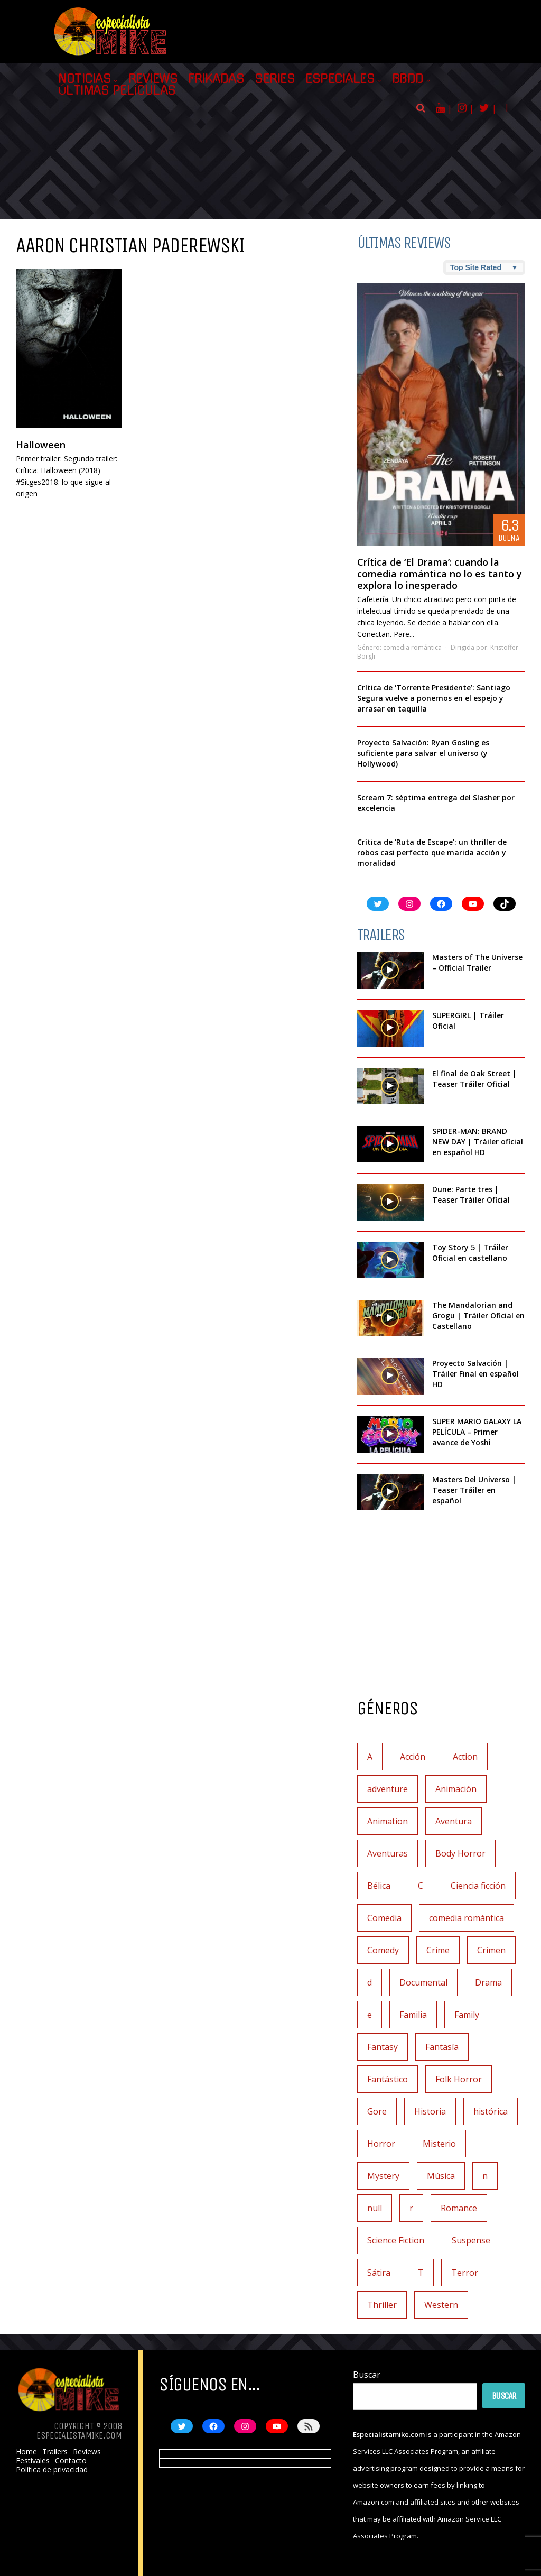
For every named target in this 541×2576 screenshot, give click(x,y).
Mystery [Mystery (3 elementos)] (383, 2176)
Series (275, 79)
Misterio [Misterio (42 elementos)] (439, 2143)
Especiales (340, 79)
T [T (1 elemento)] (421, 2272)
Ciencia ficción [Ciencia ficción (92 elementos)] (478, 1885)
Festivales (33, 2460)
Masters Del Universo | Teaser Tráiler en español (474, 1490)
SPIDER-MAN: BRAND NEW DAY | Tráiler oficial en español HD (477, 1141)
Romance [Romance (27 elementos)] (459, 2208)
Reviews (153, 79)
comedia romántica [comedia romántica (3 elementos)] (466, 1918)
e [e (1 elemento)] (369, 2014)
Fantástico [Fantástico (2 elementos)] (387, 2079)
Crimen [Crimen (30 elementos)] (491, 1950)
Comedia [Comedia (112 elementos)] (384, 1918)
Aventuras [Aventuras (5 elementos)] (387, 1853)
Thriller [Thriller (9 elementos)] (382, 2305)
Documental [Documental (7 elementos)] (423, 1982)
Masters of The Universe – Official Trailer (477, 962)
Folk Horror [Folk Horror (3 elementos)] (458, 2079)
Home (26, 2451)
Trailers (55, 2451)
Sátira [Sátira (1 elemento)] (378, 2272)
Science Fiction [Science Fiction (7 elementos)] (395, 2240)
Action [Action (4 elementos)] (465, 1756)
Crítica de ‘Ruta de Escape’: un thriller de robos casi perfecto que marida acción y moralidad (432, 852)
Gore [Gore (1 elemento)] (377, 2111)
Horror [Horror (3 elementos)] (381, 2143)
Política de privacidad (52, 2469)
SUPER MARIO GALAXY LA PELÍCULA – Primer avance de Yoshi (476, 1431)
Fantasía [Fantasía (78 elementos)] (442, 2047)
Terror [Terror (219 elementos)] (464, 2272)
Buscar (366, 2374)
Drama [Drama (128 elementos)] (488, 1982)
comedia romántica (412, 647)
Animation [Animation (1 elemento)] (387, 1821)
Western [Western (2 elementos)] (441, 2305)
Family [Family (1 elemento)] (466, 2014)
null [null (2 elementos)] (374, 2208)
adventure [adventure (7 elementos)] (387, 1789)
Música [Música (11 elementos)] (441, 2176)
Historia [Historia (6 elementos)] (430, 2111)
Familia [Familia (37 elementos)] (413, 2014)
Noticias (84, 79)
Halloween (41, 444)
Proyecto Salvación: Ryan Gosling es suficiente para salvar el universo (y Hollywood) (423, 753)
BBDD (408, 79)
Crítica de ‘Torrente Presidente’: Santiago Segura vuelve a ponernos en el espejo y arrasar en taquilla (433, 698)
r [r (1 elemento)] (411, 2208)
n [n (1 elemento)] (485, 2176)
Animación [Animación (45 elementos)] (456, 1789)
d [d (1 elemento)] (369, 1982)
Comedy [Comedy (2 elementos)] (383, 1950)
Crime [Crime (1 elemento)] (438, 1950)
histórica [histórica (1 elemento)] (490, 2111)
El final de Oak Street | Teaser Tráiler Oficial (474, 1078)
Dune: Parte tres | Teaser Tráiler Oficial (471, 1194)
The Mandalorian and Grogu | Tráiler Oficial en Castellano (478, 1315)
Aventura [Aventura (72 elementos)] (453, 1821)
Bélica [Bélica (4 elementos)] (378, 1885)
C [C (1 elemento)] (420, 1885)
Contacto (71, 2460)
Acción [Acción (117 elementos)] (412, 1756)
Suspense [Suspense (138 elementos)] (471, 2240)
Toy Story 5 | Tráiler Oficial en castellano (470, 1252)
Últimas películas (117, 90)
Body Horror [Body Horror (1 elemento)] (460, 1853)
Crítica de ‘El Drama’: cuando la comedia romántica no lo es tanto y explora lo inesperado (439, 574)
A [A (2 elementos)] (369, 1756)
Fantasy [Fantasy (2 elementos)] (382, 2047)
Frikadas (216, 79)
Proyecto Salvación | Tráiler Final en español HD (475, 1373)
